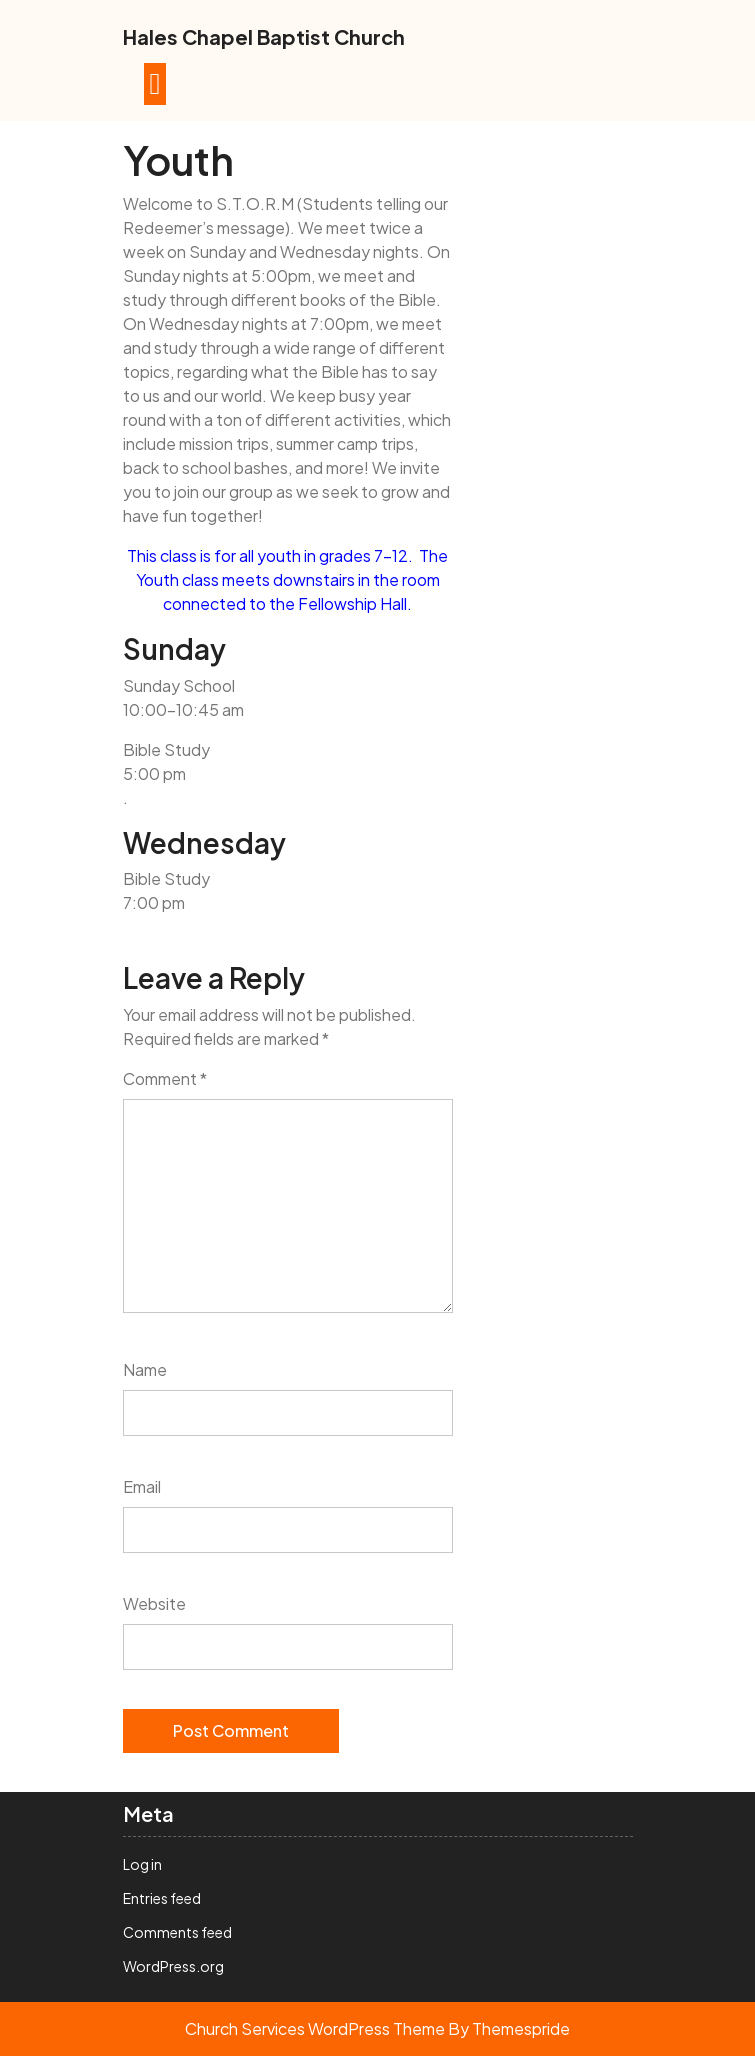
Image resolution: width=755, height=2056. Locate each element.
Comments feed (177, 1932)
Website (154, 1603)
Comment (165, 1078)
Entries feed (162, 1898)
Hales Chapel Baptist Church (264, 36)
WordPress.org (173, 1966)
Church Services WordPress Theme (315, 2028)
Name (145, 1369)
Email (142, 1486)
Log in (142, 1864)
